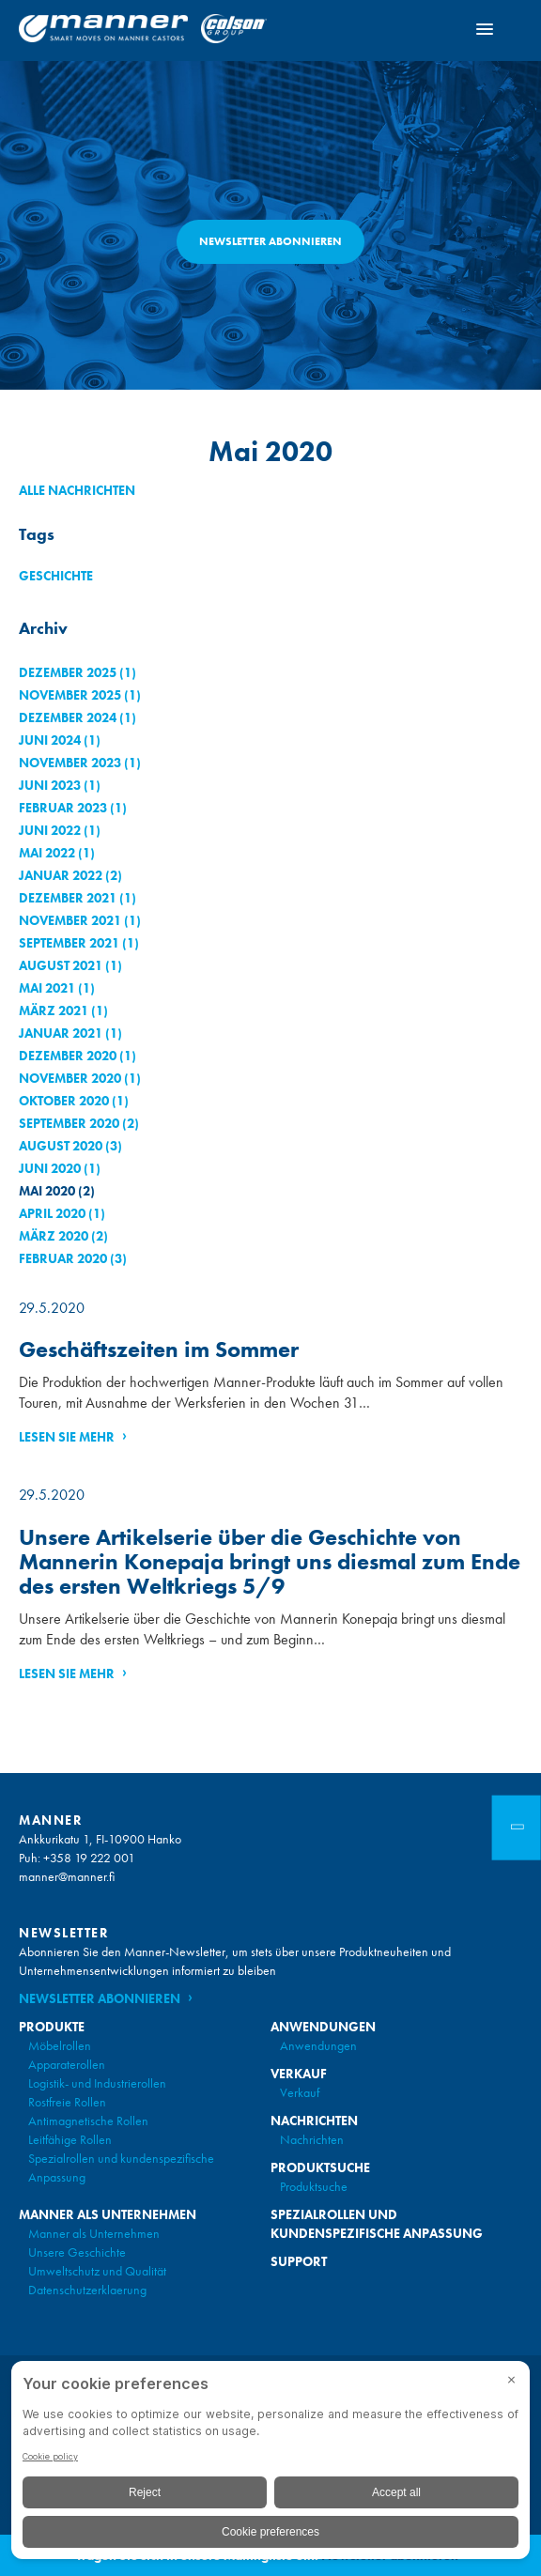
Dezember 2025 (67, 672)
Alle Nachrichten (77, 490)
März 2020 (53, 1235)
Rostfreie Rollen (67, 2101)
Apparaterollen (66, 2064)
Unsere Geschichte (77, 2252)
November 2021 (70, 920)
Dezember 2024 (67, 717)
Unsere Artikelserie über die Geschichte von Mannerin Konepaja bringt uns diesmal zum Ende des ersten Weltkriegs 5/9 (269, 1561)
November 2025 (70, 694)
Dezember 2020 (67, 1055)
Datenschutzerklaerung (87, 2289)
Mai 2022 (47, 852)
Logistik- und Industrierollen (97, 2083)
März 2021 (53, 1010)
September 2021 (69, 942)
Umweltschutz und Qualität (97, 2270)
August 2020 (60, 1145)
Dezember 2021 (67, 897)
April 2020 (52, 1213)
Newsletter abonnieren (270, 241)
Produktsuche (314, 2186)
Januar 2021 (60, 1033)
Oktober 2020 (64, 1100)
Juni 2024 (50, 740)
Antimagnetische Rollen (88, 2120)
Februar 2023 (63, 807)
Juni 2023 (50, 785)
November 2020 (70, 1078)
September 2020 (69, 1123)
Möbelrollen (59, 2045)
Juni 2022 (50, 830)
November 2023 (70, 762)
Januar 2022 (60, 875)
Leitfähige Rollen (70, 2139)
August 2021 (60, 965)
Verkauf (299, 2092)
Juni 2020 (50, 1168)
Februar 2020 (63, 1258)
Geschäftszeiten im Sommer (159, 1349)
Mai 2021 (47, 987)
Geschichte (56, 575)
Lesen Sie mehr (67, 1436)
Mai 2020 (47, 1190)
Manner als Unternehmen (94, 2233)
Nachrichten (312, 2139)
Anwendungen (318, 2045)
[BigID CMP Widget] (270, 2464)
